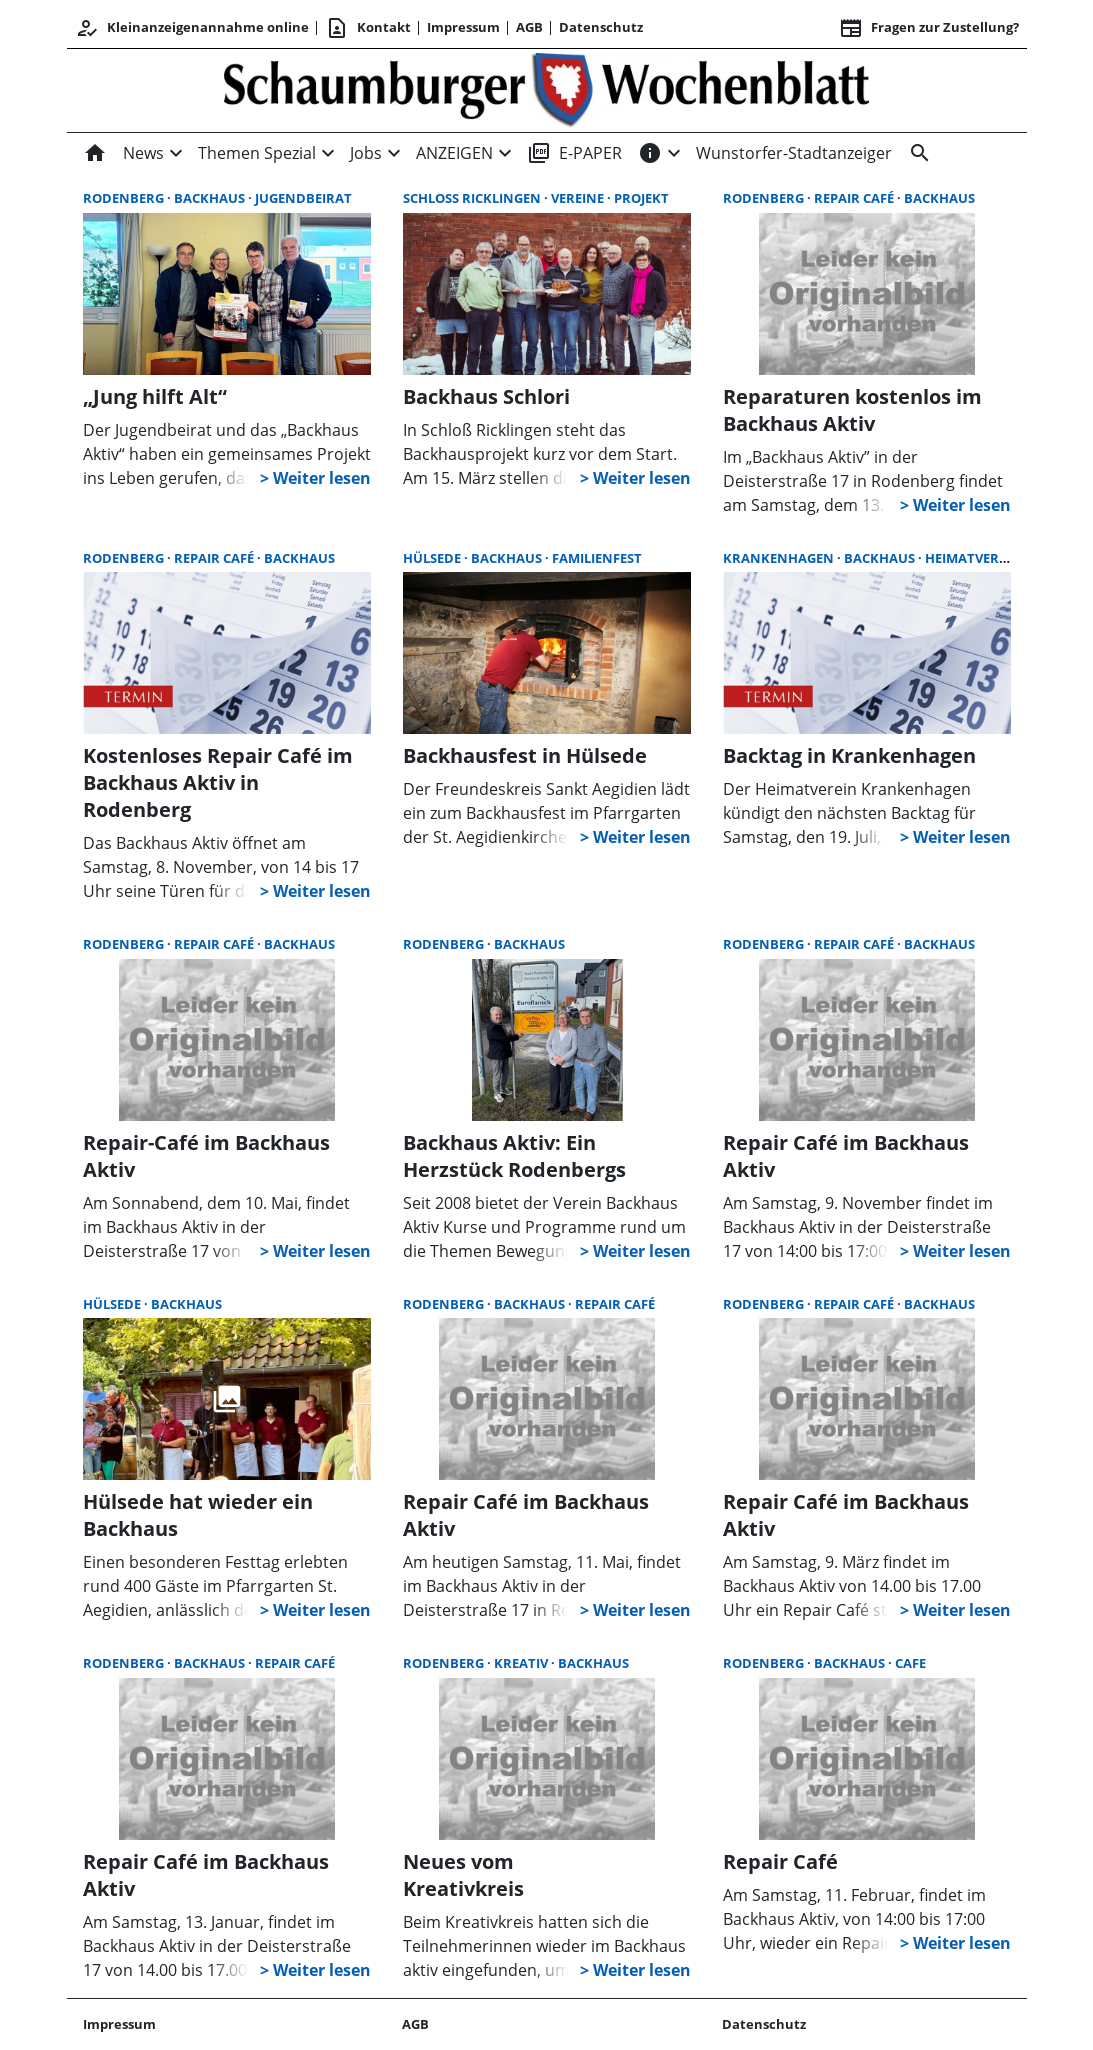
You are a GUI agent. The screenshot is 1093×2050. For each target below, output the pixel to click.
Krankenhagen (780, 558)
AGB (529, 27)
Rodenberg (125, 198)
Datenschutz (601, 27)
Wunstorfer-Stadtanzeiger (794, 153)
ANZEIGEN (454, 153)
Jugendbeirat (303, 198)
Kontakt (368, 28)
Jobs (366, 153)
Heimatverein (973, 558)
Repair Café (855, 198)
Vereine (579, 198)
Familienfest (597, 558)
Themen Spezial (257, 153)
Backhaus (211, 198)
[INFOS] (650, 153)
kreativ (522, 1663)
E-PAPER (574, 153)
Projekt (641, 198)
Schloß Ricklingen (473, 198)
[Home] (99, 153)
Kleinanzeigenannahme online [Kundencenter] (192, 28)
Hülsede (433, 558)
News (143, 153)
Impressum (463, 27)
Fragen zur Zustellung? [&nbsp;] (929, 28)
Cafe (910, 1663)
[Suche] (916, 153)
